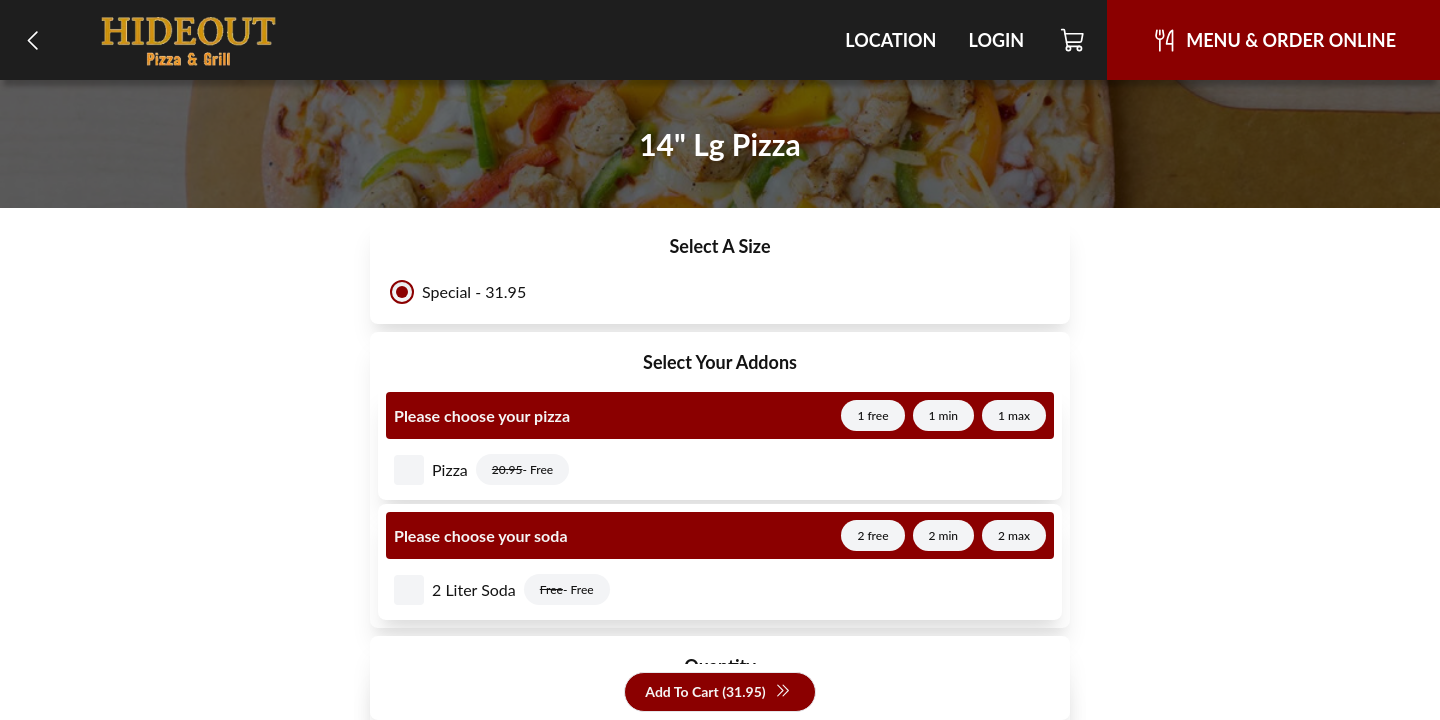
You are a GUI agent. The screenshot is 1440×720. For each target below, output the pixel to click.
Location (890, 40)
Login (996, 40)
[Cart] (1073, 40)
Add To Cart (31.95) (717, 692)
